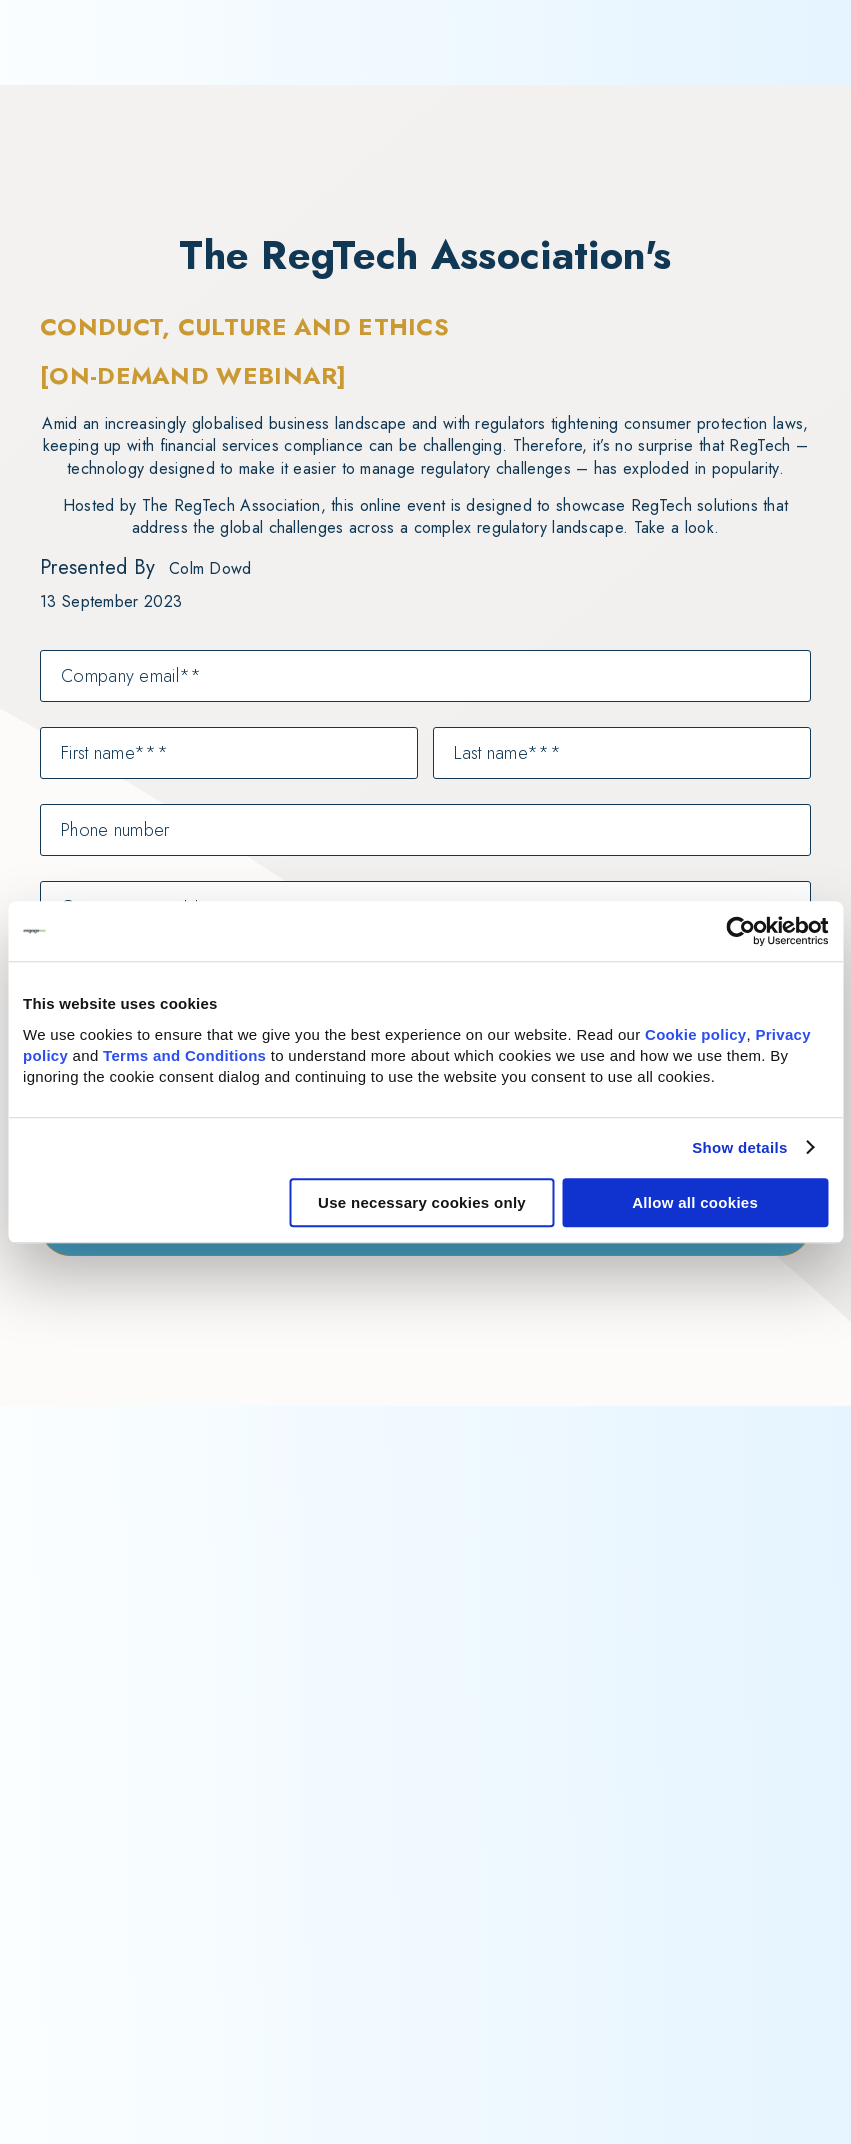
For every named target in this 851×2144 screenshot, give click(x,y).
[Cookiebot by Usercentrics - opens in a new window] (740, 931)
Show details (739, 1147)
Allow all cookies (695, 1202)
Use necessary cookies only (422, 1202)
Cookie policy (695, 1034)
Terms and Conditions (184, 1055)
